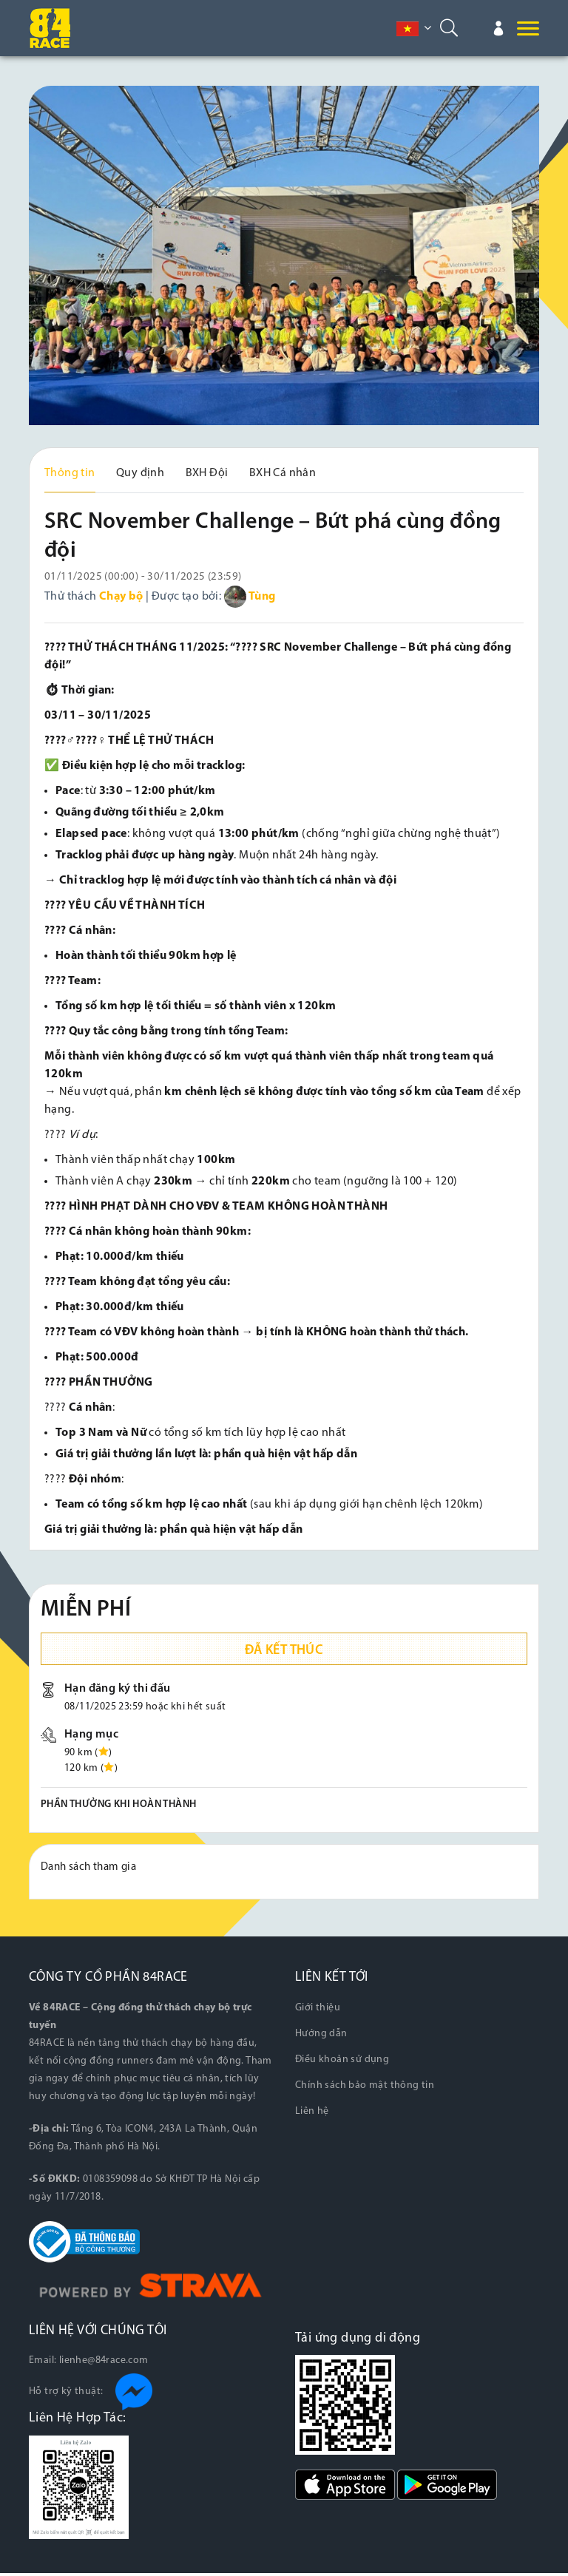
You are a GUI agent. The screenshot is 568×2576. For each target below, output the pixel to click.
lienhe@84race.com (104, 2363)
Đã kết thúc (284, 1654)
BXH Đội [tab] (207, 473)
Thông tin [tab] (69, 473)
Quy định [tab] (140, 473)
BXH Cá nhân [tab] (282, 473)
